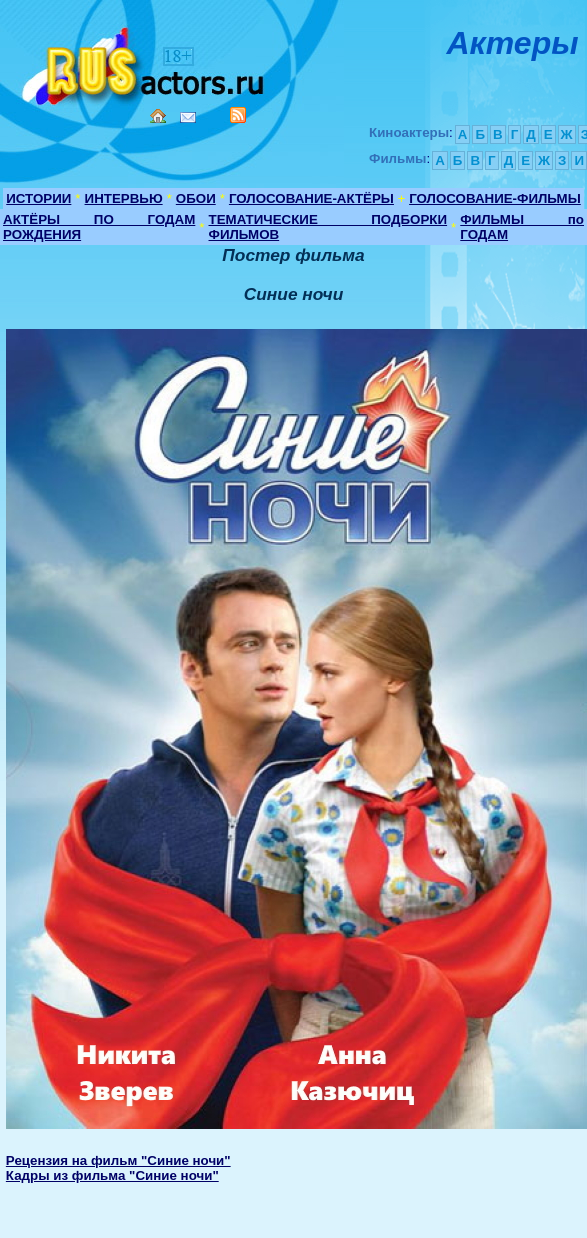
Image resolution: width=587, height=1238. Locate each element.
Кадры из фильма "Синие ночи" (112, 1175)
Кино (145, 62)
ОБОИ (196, 198)
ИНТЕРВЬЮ (124, 198)
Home (158, 116)
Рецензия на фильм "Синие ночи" (118, 1160)
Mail (188, 117)
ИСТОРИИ (38, 198)
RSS (238, 115)
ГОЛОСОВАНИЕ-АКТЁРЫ (311, 198)
